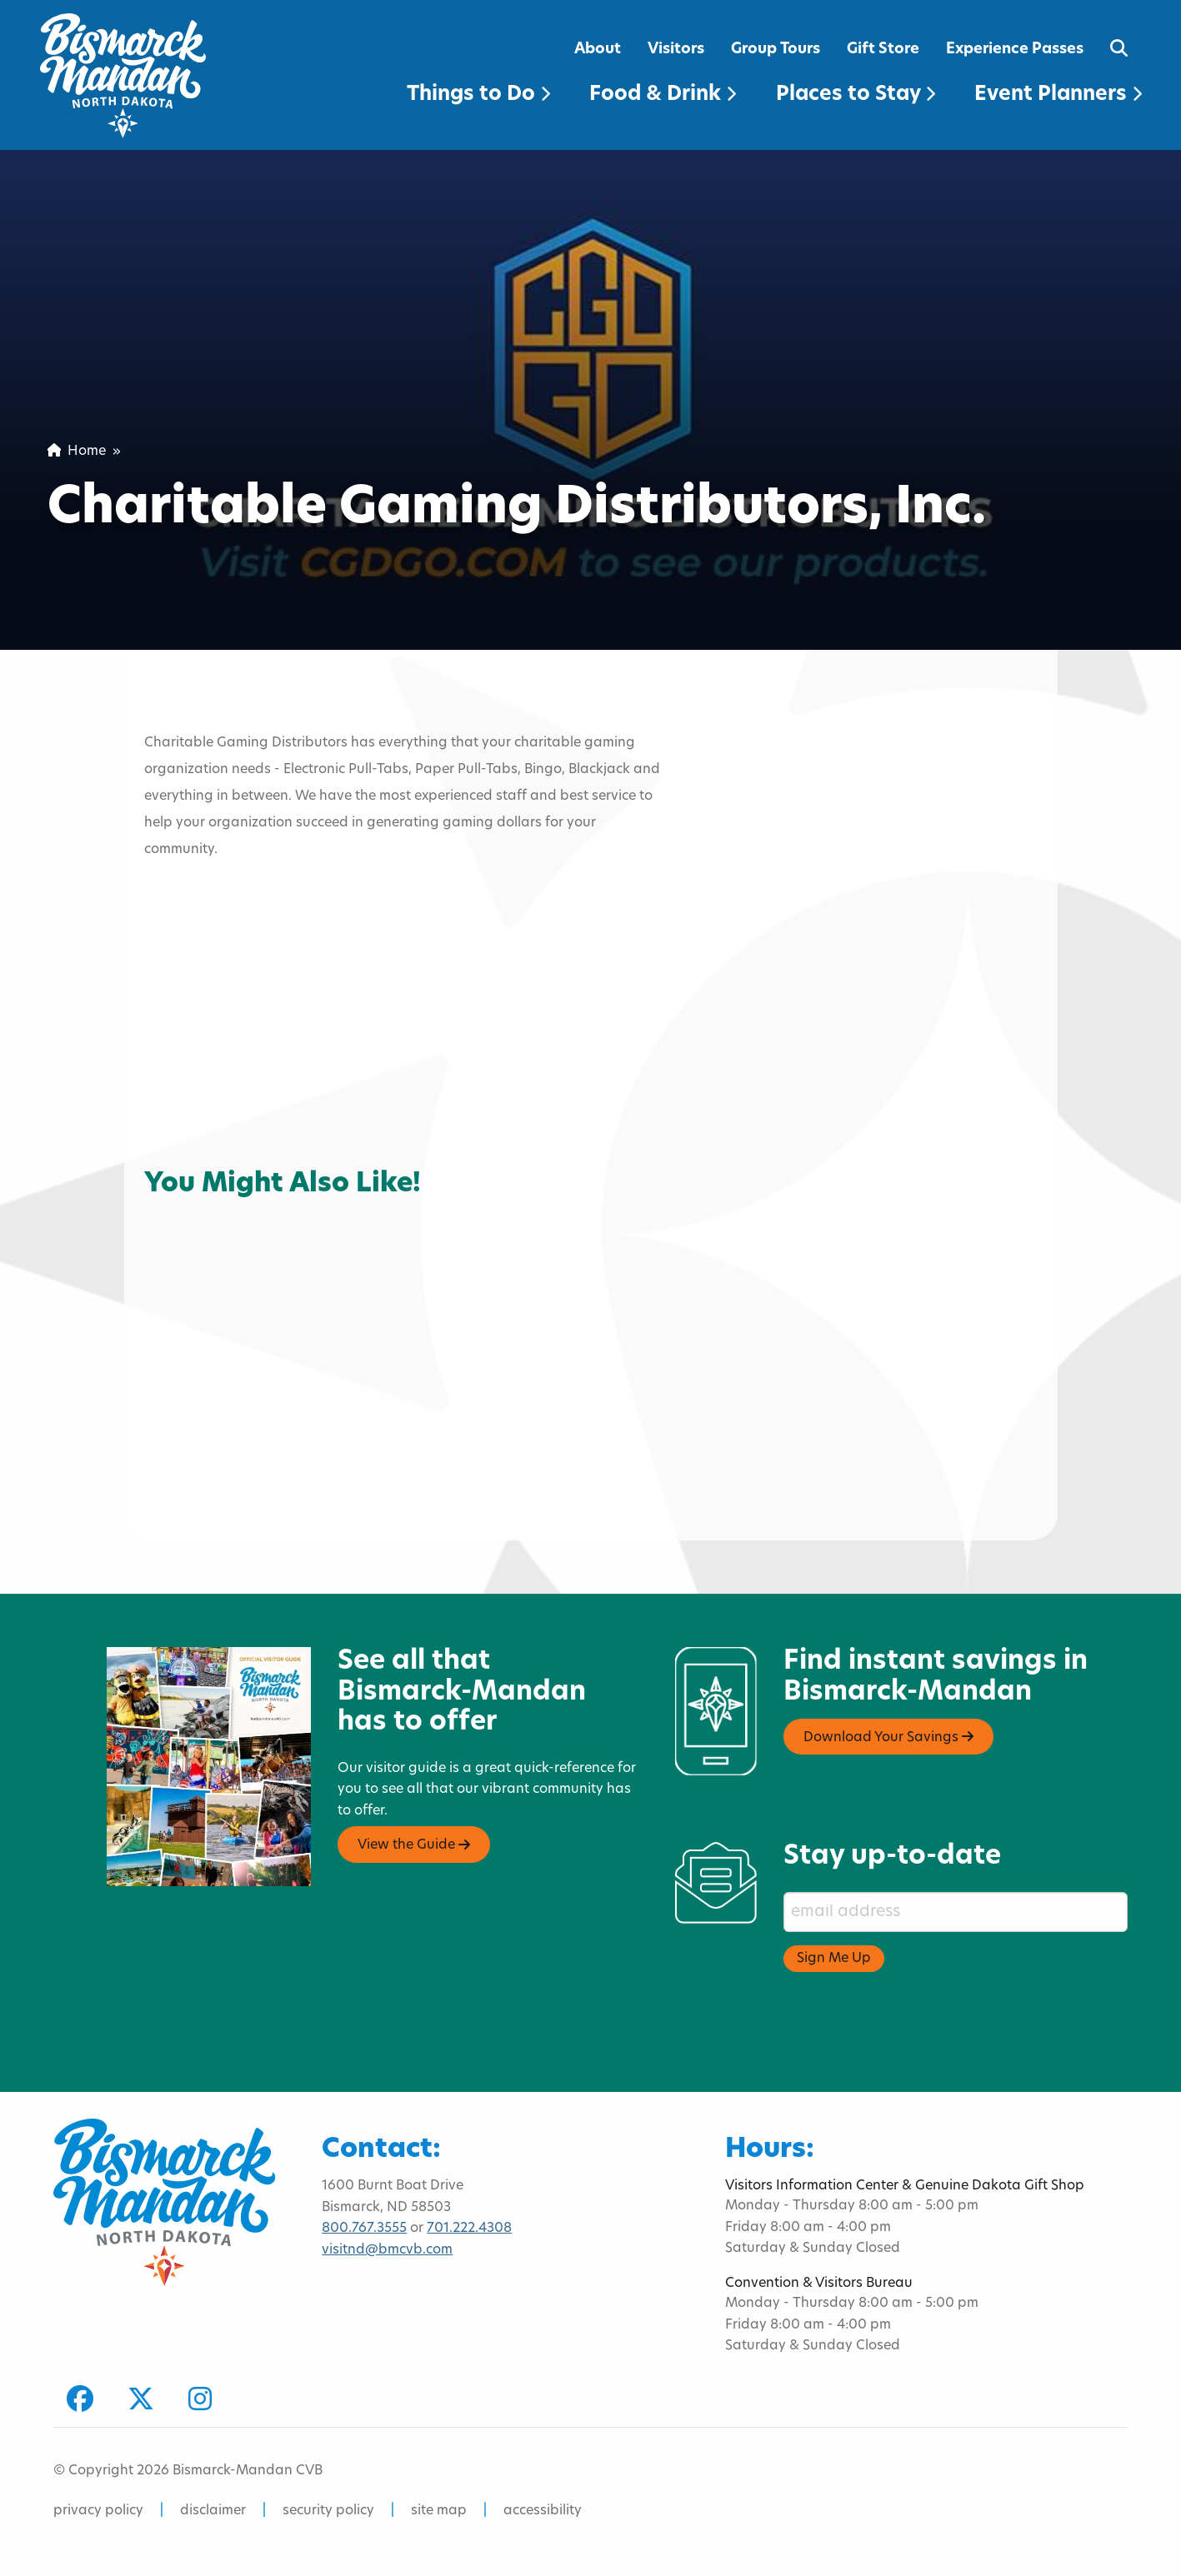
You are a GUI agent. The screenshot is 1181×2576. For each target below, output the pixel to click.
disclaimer (213, 2511)
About (597, 49)
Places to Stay (855, 95)
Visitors (676, 49)
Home (77, 451)
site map (439, 2511)
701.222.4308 (469, 2228)
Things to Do (478, 95)
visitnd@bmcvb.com (387, 2250)
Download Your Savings (888, 1737)
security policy (328, 2511)
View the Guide (414, 1845)
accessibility (542, 2511)
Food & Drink (662, 95)
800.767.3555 (364, 2228)
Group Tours (775, 49)
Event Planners (1058, 95)
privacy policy (98, 2511)
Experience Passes (1014, 49)
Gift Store (883, 49)
